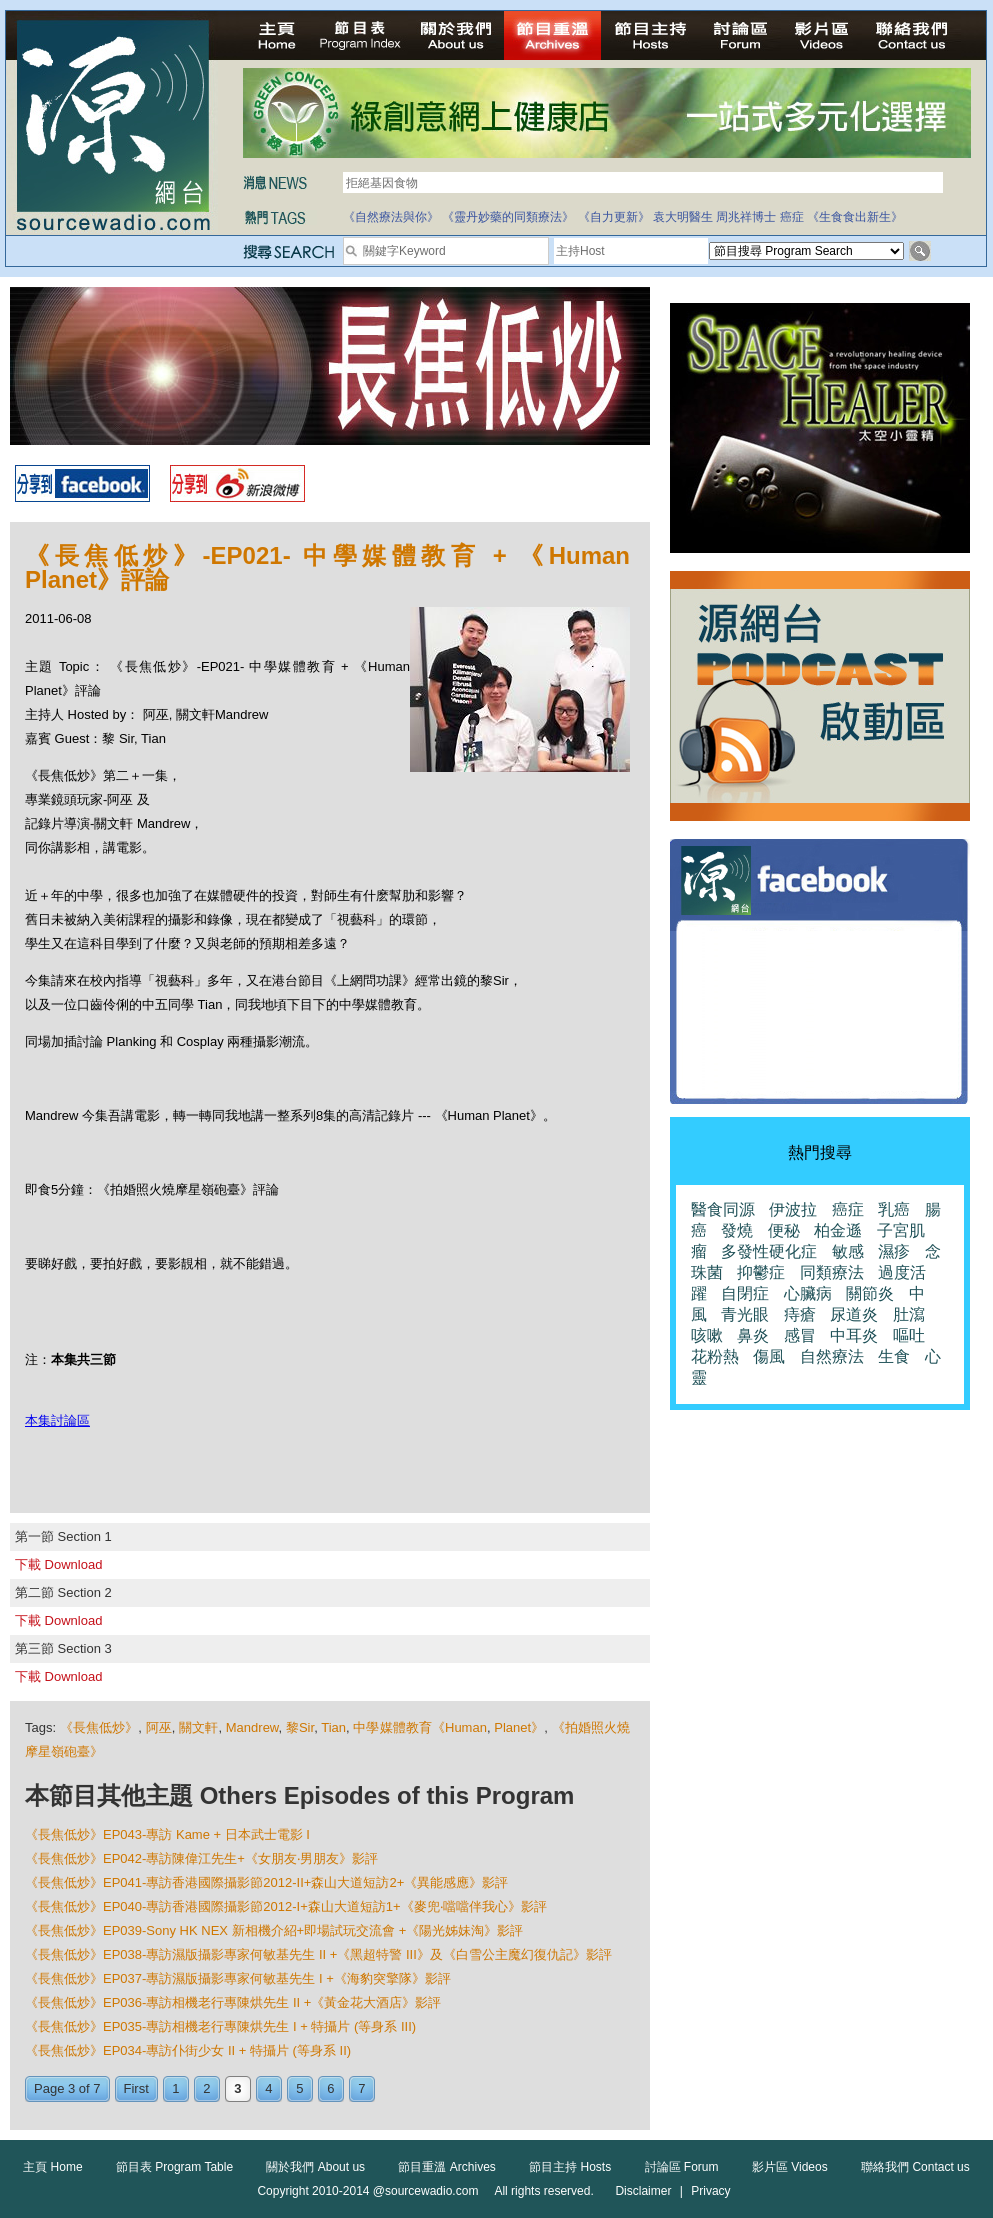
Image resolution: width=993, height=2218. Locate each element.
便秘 (784, 1230)
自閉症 (745, 1293)
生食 (894, 1356)
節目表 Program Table (174, 2167)
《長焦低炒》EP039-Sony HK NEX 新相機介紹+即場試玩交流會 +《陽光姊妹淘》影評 (274, 1930)
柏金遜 (838, 1230)
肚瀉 (909, 1314)
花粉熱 (715, 1356)
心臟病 (808, 1293)
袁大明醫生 (683, 217)
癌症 (792, 217)
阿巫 (159, 1727)
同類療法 (832, 1272)
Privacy (710, 2191)
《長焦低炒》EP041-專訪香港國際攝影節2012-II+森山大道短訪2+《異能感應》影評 (266, 1882)
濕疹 (894, 1251)
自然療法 (832, 1356)
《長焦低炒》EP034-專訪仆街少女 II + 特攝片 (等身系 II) (188, 2050)
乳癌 (894, 1209)
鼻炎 (753, 1335)
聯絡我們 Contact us (915, 2167)
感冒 (800, 1335)
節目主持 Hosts (570, 2167)
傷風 (769, 1356)
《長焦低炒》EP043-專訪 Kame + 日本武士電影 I (167, 1834)
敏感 (848, 1251)
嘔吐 (909, 1335)
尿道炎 (854, 1314)
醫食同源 (723, 1209)
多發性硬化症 (769, 1251)
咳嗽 (707, 1335)
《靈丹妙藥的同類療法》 (508, 217)
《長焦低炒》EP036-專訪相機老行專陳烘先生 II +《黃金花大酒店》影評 (233, 2002)
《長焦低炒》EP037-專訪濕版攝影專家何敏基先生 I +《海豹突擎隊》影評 (238, 1978)
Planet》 (519, 1727)
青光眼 (745, 1314)
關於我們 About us (315, 2167)
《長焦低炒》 (99, 1727)
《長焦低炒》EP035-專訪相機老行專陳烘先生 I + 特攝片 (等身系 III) (220, 2026)
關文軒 (198, 1727)
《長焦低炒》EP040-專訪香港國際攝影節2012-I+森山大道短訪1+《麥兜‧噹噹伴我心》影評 (286, 1906)
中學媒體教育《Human (420, 1727)
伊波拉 (793, 1209)
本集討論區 (57, 1420)
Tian (333, 1727)
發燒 (737, 1230)
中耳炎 (854, 1335)
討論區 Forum (682, 2167)
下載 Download (58, 1564)
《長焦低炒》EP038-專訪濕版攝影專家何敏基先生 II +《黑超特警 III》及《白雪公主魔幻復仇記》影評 (318, 1954)
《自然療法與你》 (391, 217)
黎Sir (300, 1727)
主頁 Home (52, 2167)
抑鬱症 (761, 1272)
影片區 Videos (790, 2167)
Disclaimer (643, 2191)
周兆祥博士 (746, 217)
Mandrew (252, 1727)
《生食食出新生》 (855, 217)
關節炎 (870, 1293)
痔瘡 (800, 1314)
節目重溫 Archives (446, 2167)
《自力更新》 (614, 217)
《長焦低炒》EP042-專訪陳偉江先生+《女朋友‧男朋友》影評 (201, 1858)
